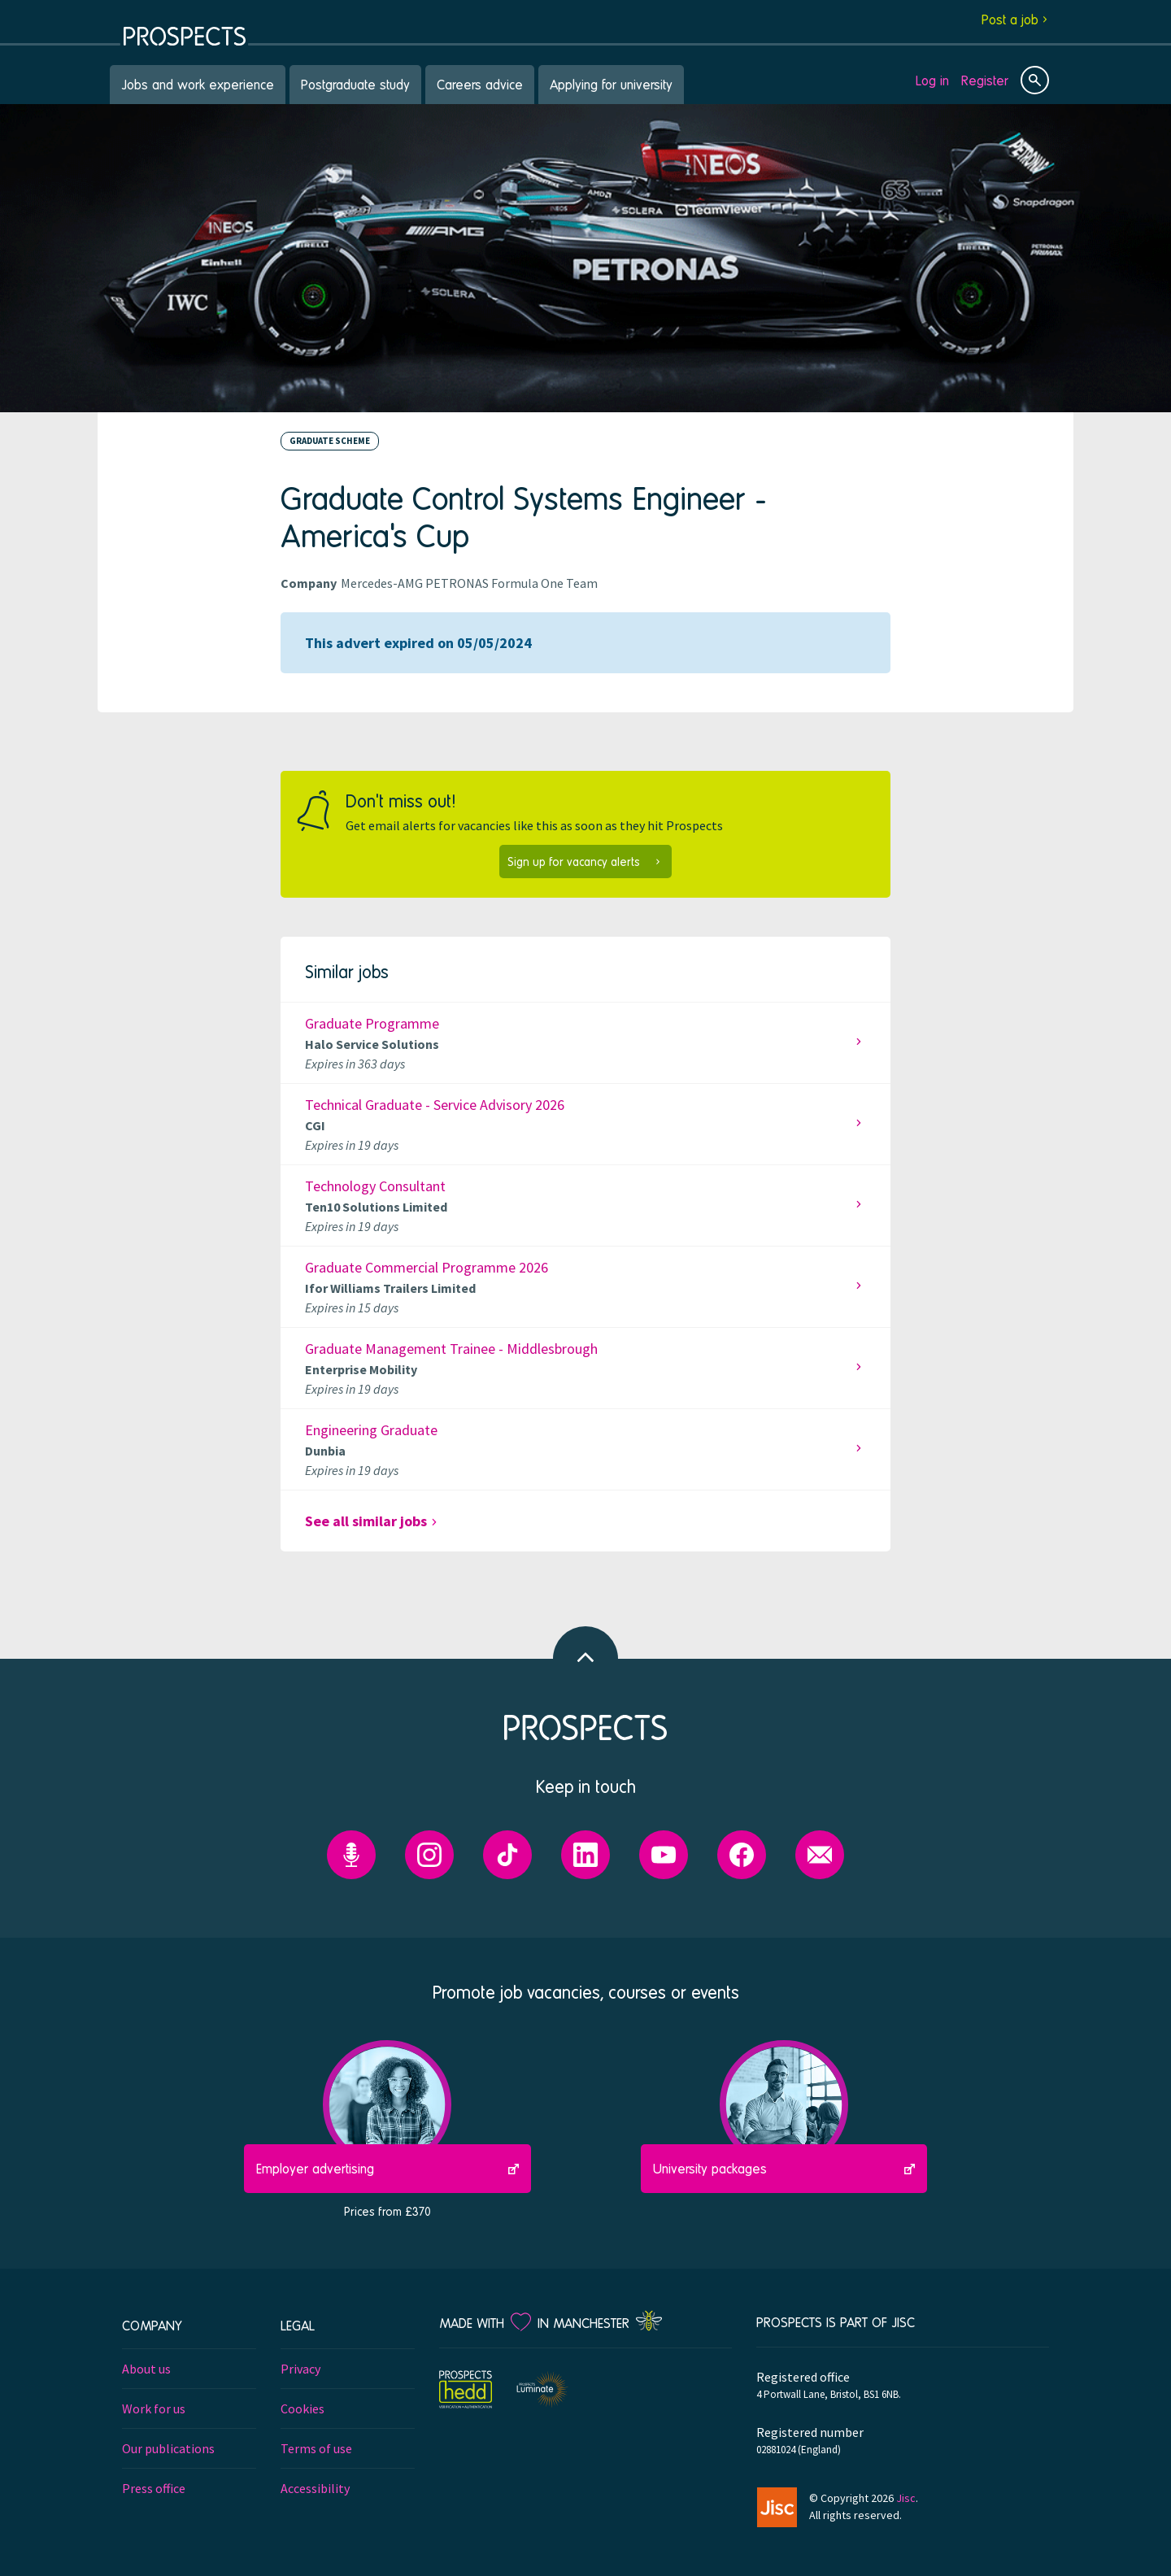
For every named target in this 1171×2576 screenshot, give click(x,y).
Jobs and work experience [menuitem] (197, 84)
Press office (153, 2488)
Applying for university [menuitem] (611, 84)
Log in (932, 80)
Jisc (906, 2498)
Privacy (300, 2369)
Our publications (168, 2448)
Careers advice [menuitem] (480, 84)
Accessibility (315, 2488)
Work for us (153, 2408)
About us (146, 2369)
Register (984, 80)
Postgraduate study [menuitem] (355, 84)
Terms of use (316, 2448)
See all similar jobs (366, 1521)
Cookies (302, 2408)
